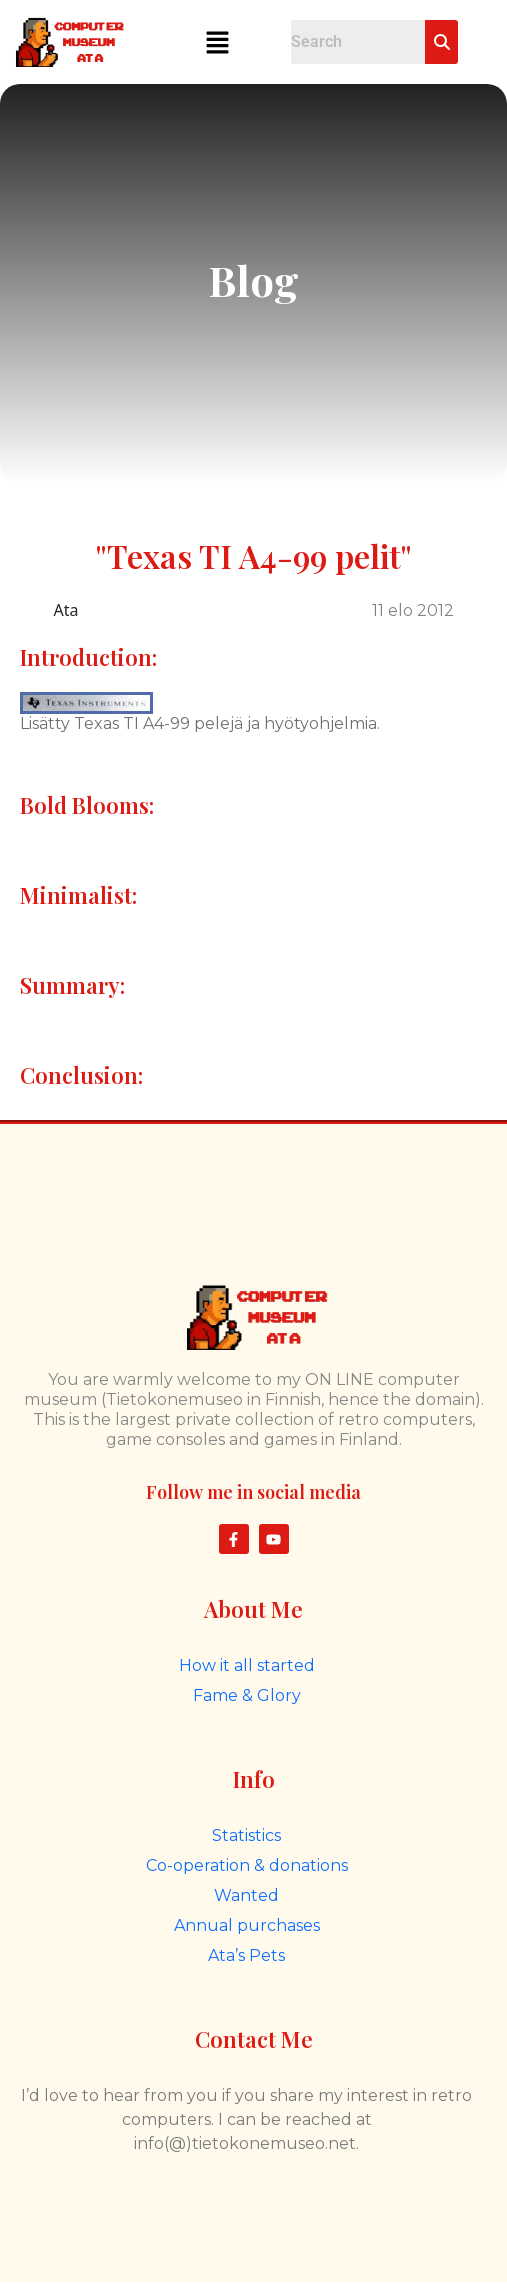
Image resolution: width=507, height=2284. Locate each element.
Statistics (246, 1835)
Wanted (246, 1895)
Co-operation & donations (247, 1865)
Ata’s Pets (246, 1955)
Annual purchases (247, 1925)
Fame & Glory (247, 1695)
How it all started (247, 1665)
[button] (217, 42)
